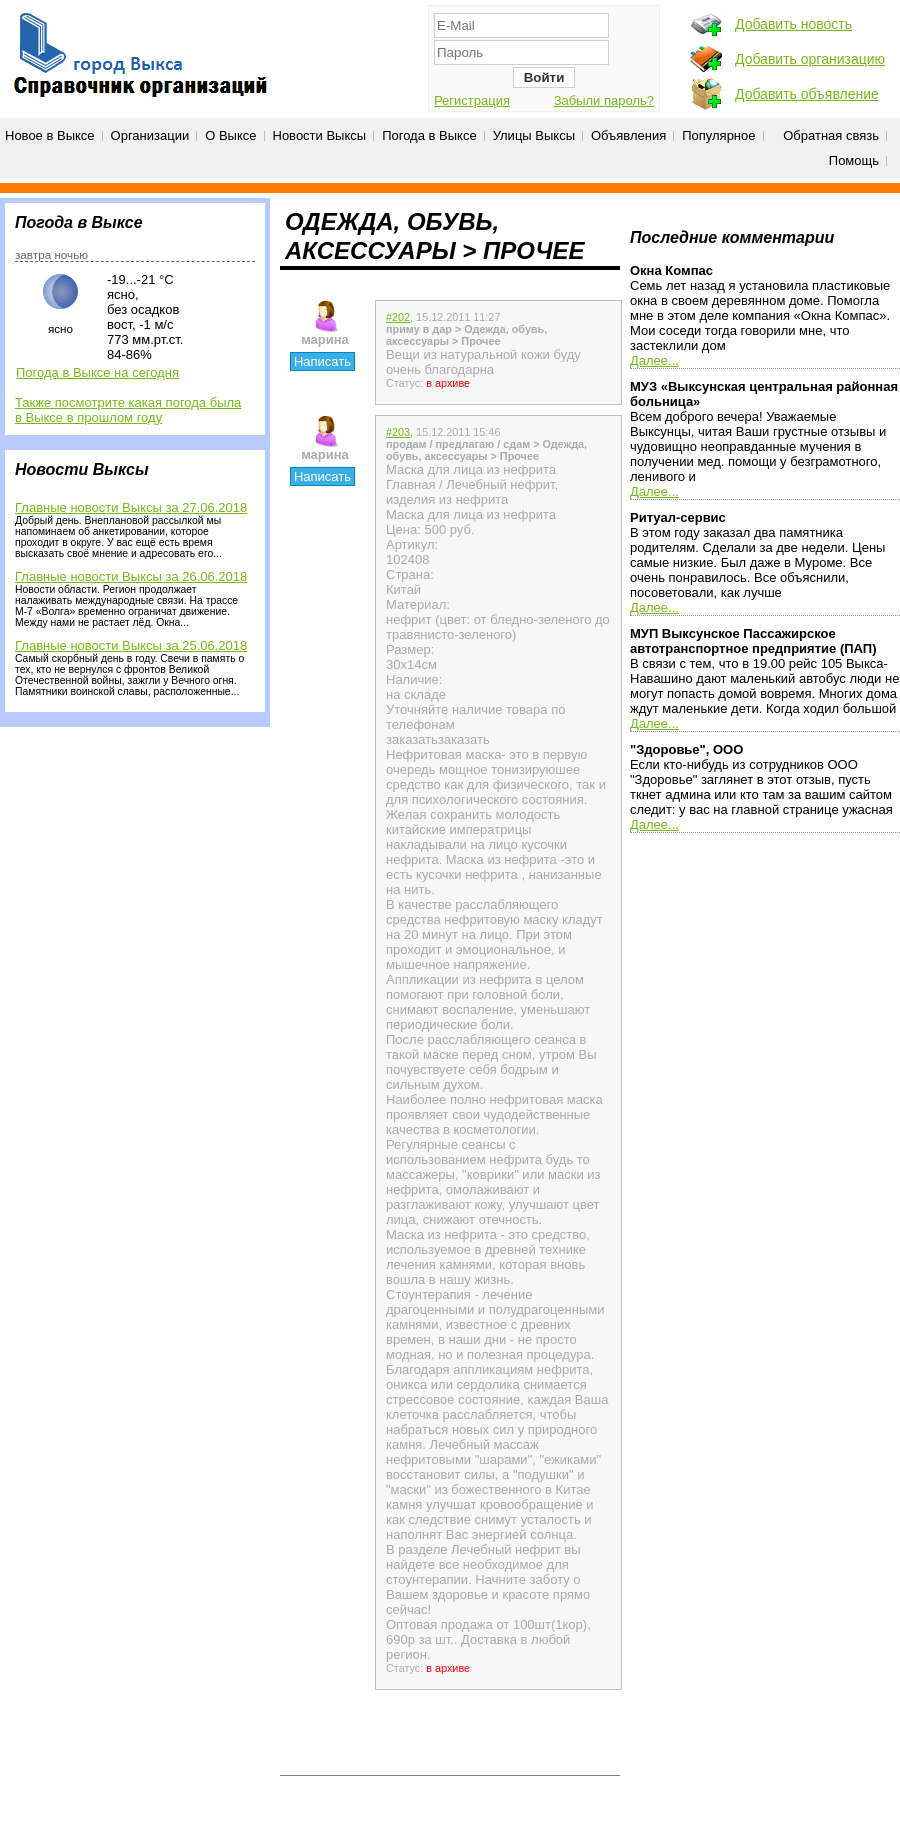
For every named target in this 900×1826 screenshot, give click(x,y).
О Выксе (230, 135)
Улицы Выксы (534, 135)
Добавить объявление (807, 94)
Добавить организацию (810, 59)
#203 (398, 432)
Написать (322, 361)
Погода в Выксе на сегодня (97, 372)
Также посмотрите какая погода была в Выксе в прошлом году (128, 410)
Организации (150, 135)
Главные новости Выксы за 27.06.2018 (131, 507)
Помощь (854, 160)
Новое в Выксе (50, 135)
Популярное (718, 135)
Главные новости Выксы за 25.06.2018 (131, 645)
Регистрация (472, 100)
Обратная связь (831, 135)
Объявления (628, 135)
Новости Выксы (320, 135)
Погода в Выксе (429, 135)
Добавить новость (793, 24)
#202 (398, 317)
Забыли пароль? (604, 100)
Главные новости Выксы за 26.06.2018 (131, 576)
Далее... (654, 360)
